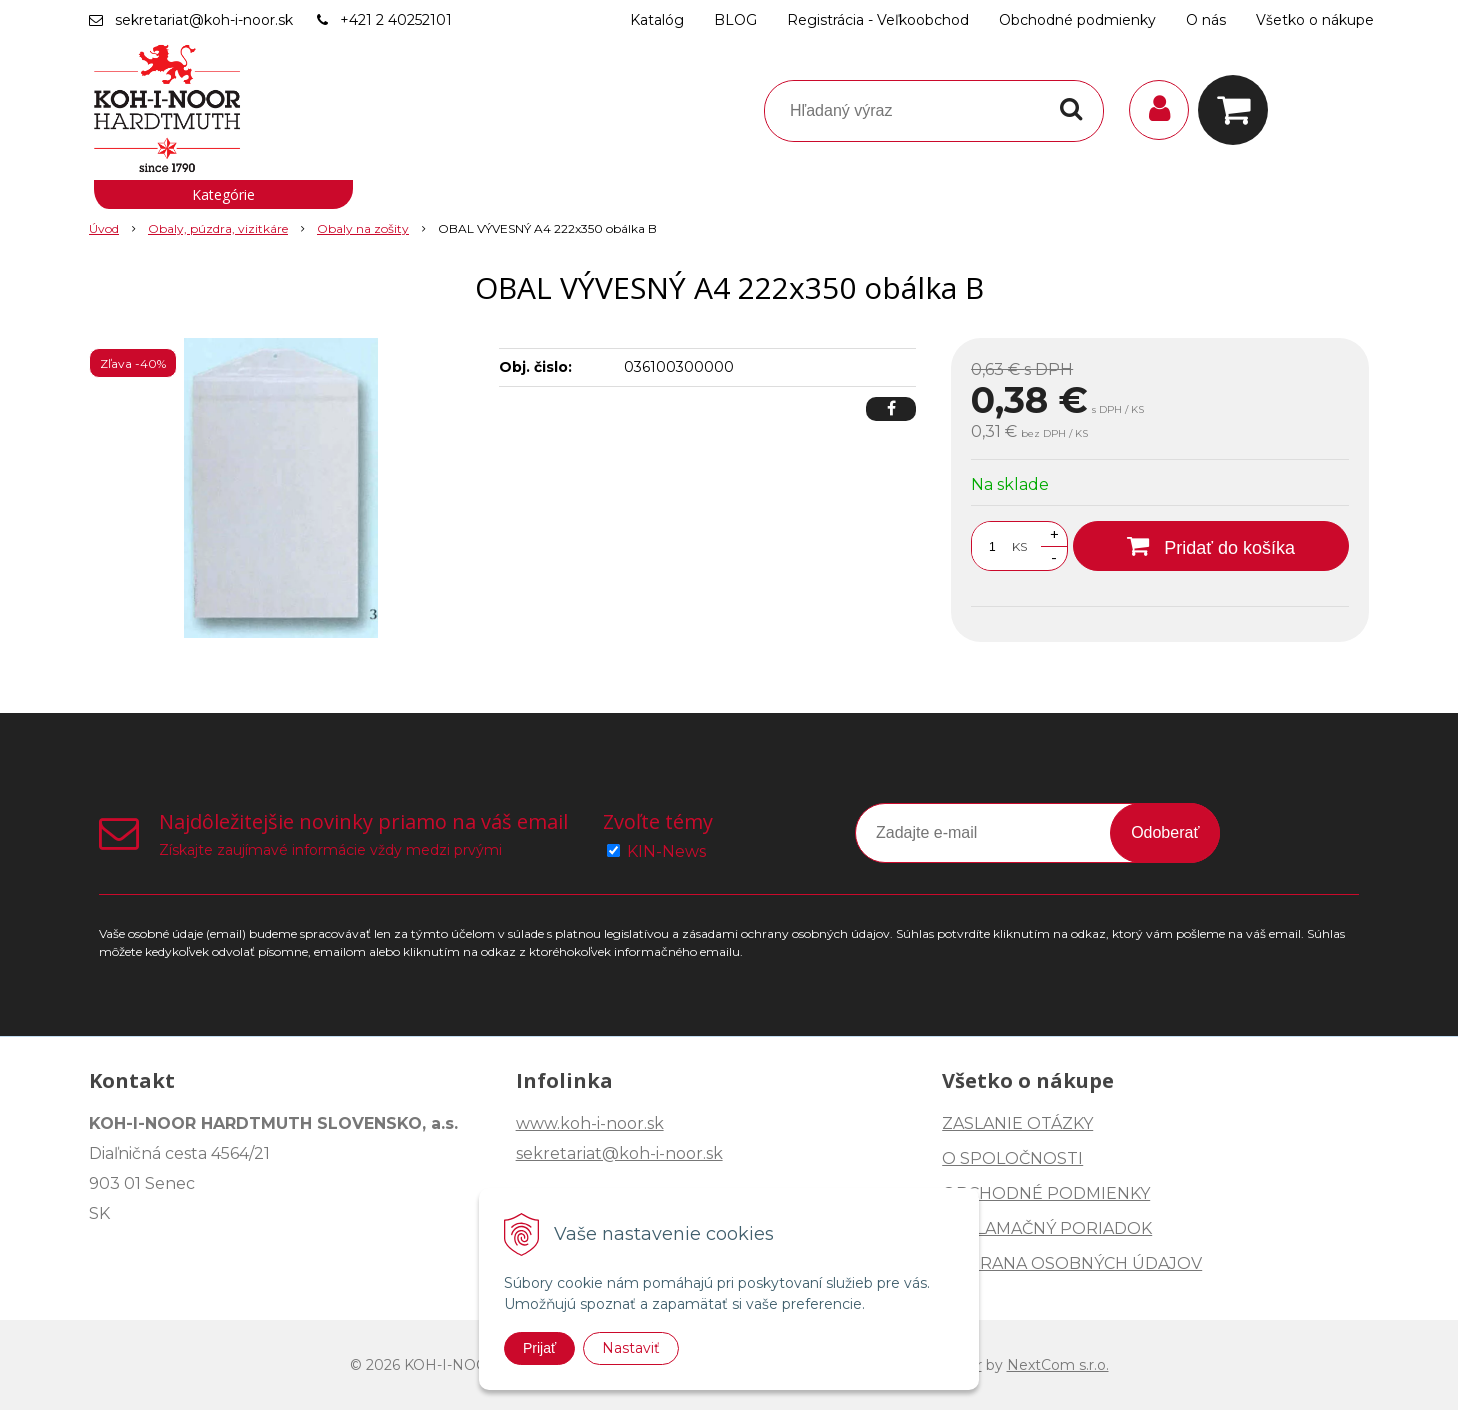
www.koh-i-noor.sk (590, 1123)
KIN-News (666, 851)
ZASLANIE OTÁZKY (1017, 1123)
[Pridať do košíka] (1211, 546)
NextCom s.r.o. (1058, 1365)
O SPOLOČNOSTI (1012, 1158)
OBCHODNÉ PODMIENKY (1046, 1193)
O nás (1206, 20)
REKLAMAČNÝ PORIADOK (1047, 1228)
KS (1019, 546)
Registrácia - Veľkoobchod (878, 20)
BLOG (735, 20)
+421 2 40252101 (396, 20)
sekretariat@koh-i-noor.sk (204, 20)
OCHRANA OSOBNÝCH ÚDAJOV (1072, 1263)
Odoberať (1165, 832)
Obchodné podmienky (1077, 20)
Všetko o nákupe (1315, 20)
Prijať (539, 1348)
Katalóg (657, 20)
